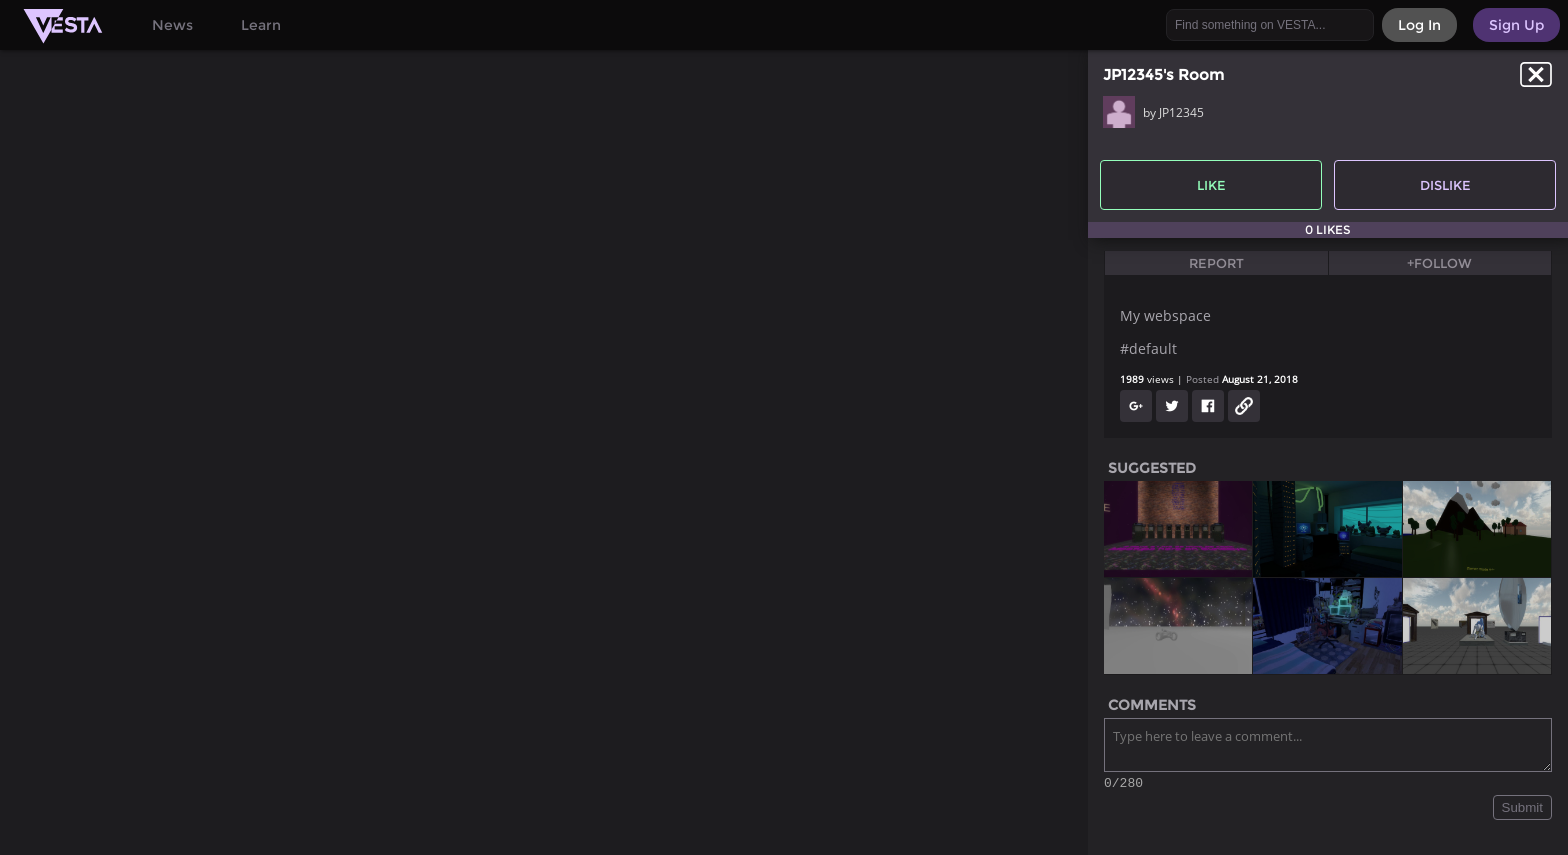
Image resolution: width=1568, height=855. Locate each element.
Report (1216, 263)
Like (1211, 185)
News (172, 25)
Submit (1522, 810)
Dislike (1445, 185)
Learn (261, 25)
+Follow (1439, 263)
